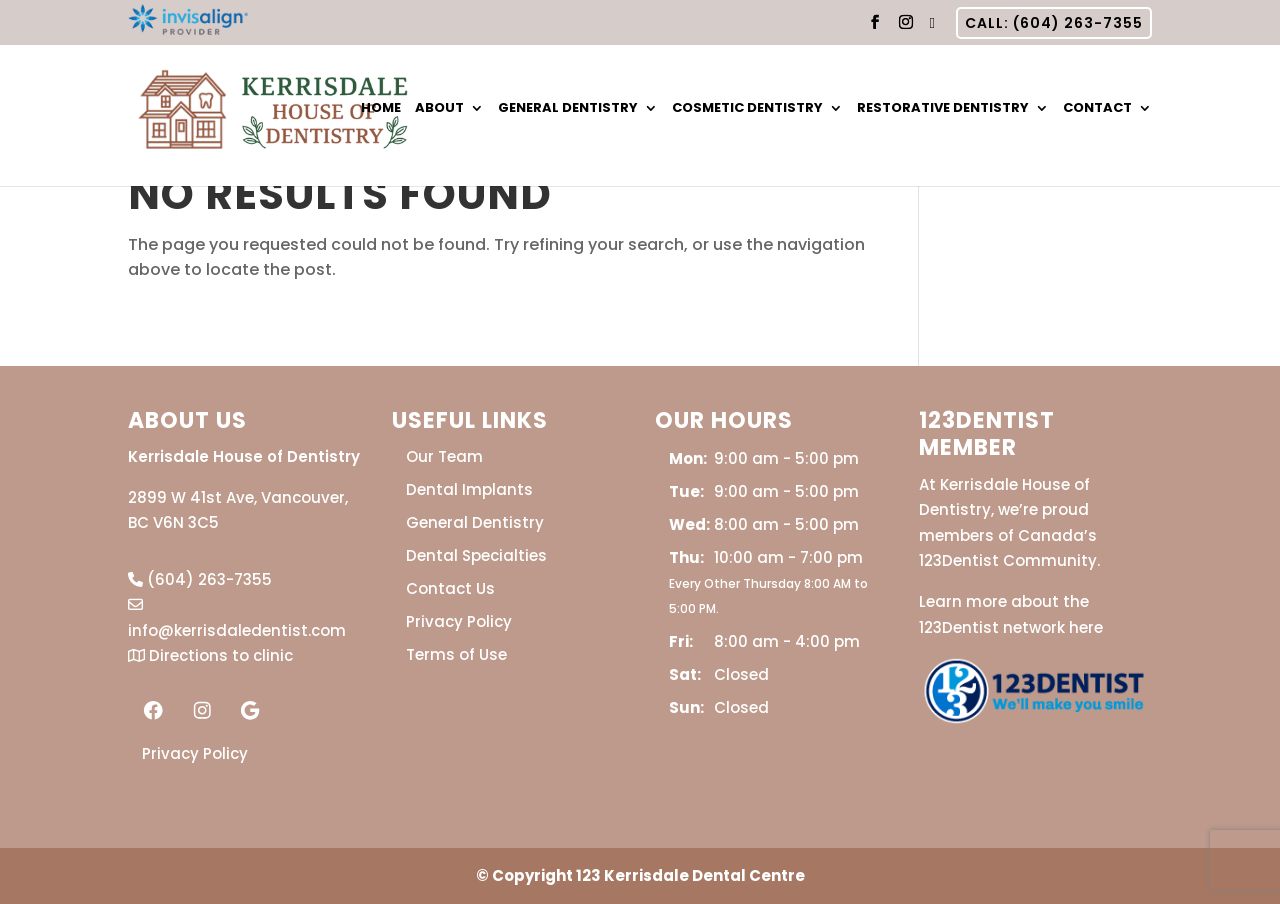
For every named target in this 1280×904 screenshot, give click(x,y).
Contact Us (450, 588)
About (439, 109)
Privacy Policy (195, 753)
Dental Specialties (476, 555)
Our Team (444, 456)
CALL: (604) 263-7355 (1054, 23)
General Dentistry (568, 109)
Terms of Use (456, 654)
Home (381, 109)
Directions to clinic (210, 655)
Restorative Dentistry (943, 109)
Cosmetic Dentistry (747, 109)
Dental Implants (469, 489)
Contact (1097, 109)
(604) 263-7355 (200, 579)
